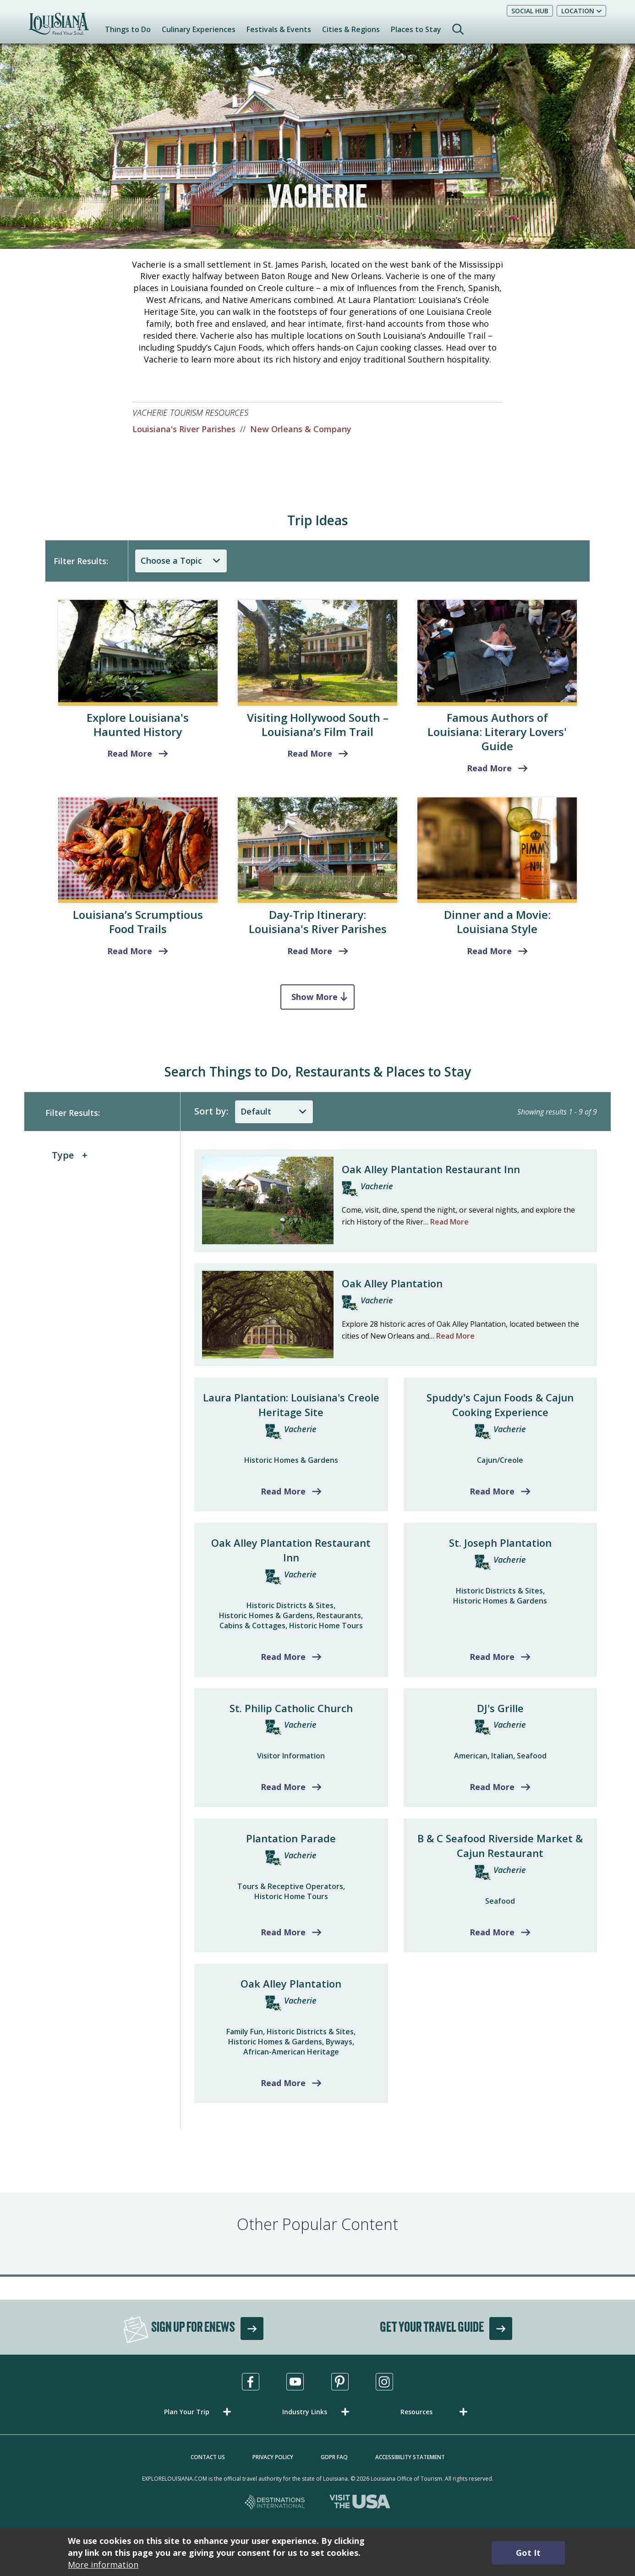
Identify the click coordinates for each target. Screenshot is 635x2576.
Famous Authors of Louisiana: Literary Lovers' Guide (497, 731)
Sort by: (211, 1111)
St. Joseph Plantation (500, 1542)
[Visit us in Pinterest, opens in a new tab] (340, 2381)
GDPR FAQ (334, 2457)
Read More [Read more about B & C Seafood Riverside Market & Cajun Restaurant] (492, 1932)
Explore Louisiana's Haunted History (138, 724)
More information (103, 2564)
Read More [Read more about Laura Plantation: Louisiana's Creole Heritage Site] (283, 1491)
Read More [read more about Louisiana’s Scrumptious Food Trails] (129, 950)
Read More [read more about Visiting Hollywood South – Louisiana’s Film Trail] (309, 753)
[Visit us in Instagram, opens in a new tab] (384, 2381)
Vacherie (377, 1186)
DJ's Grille (500, 1708)
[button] (199, 2411)
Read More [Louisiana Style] (489, 950)
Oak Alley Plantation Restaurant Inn (431, 1169)
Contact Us (208, 2457)
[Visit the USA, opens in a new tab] (359, 2502)
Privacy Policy (272, 2457)
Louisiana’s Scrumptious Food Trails (138, 921)
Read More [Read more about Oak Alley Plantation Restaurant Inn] (283, 1656)
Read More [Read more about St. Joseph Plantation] (492, 1656)
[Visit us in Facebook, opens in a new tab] (250, 2381)
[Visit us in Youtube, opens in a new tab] (295, 2381)
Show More (314, 996)
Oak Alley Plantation (392, 1283)
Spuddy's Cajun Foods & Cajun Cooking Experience (500, 1404)
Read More (449, 1222)
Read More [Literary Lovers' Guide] (489, 768)
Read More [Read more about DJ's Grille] (492, 1786)
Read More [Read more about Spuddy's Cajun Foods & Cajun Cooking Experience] (492, 1491)
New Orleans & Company (300, 428)
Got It (528, 2552)
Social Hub (529, 10)
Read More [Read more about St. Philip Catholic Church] (283, 1786)
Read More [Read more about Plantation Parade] (283, 1932)
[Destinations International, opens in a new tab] (275, 2502)
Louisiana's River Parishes (183, 428)
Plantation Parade (291, 1838)
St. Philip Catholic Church (291, 1708)
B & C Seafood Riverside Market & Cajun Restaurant (500, 1845)
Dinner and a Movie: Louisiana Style (497, 921)
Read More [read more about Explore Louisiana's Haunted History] (129, 753)
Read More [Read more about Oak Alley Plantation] (283, 2082)
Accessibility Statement (410, 2457)
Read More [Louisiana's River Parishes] (309, 950)
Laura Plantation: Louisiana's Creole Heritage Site (291, 1404)
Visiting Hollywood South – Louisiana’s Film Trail (318, 724)
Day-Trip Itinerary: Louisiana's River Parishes (318, 921)
